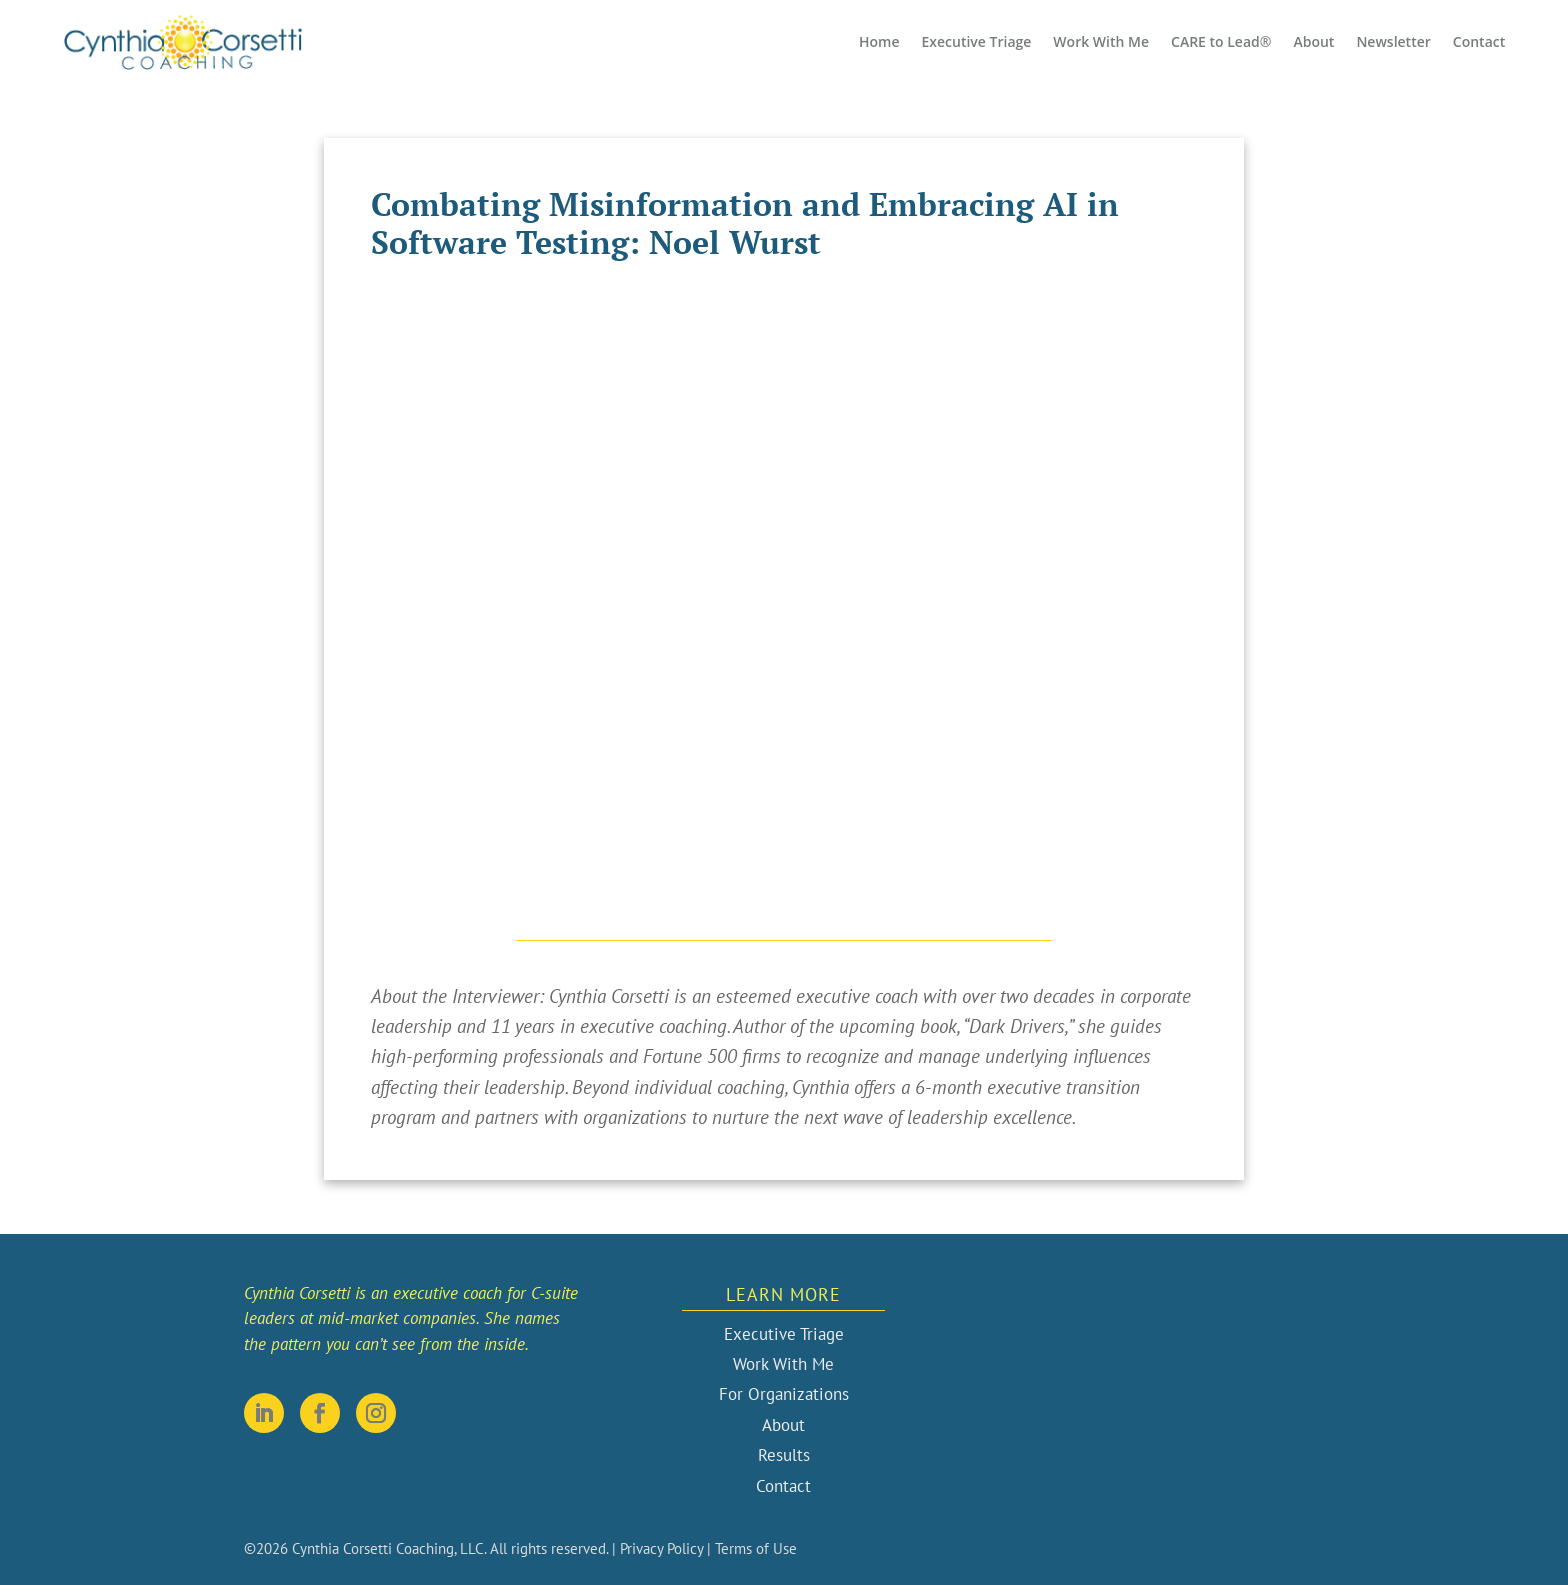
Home (879, 41)
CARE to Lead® (1221, 41)
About (1313, 41)
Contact (1479, 41)
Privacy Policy (661, 1548)
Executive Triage (976, 41)
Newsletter (1393, 41)
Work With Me (1101, 41)
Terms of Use (756, 1548)
